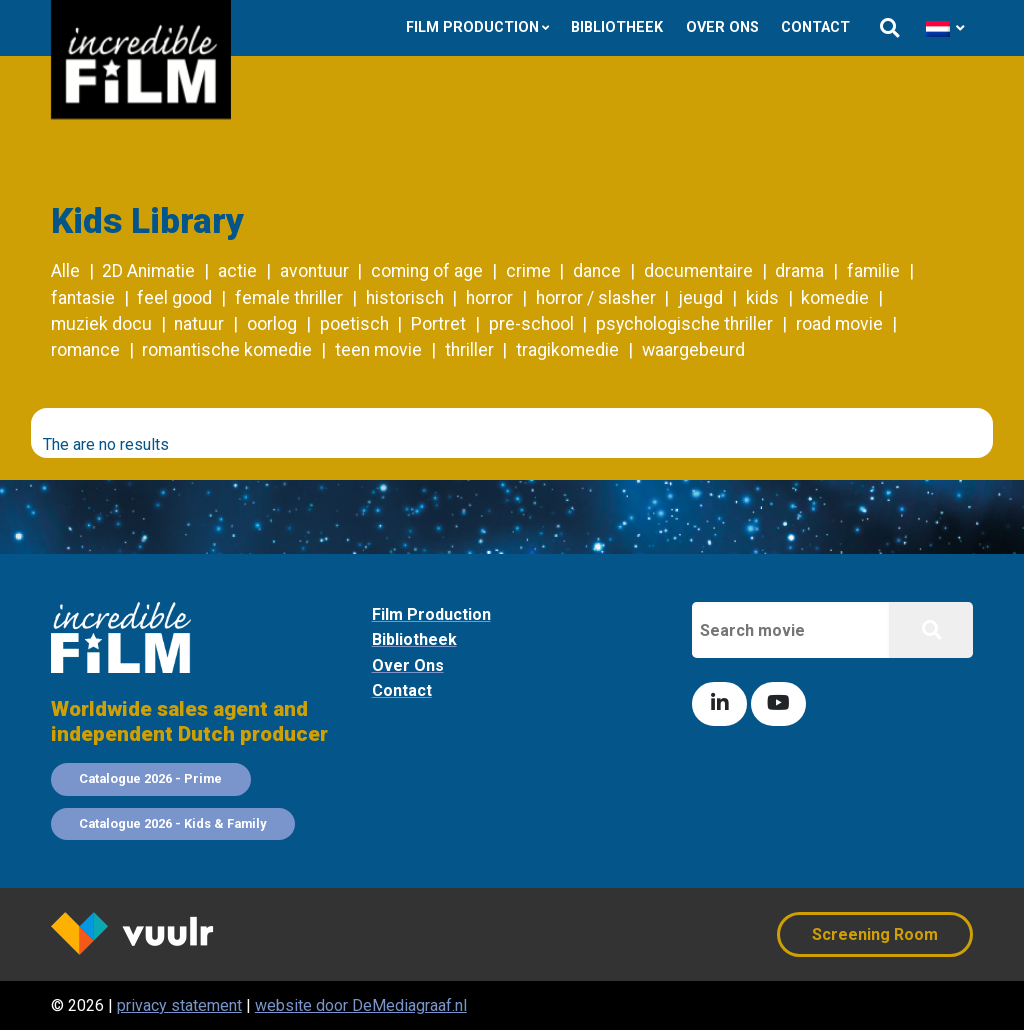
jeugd (700, 298)
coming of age (427, 271)
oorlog (272, 324)
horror (489, 298)
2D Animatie (148, 271)
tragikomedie (567, 350)
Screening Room (875, 934)
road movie (839, 324)
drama (799, 271)
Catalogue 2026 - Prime (150, 778)
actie (237, 271)
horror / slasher (596, 298)
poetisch (354, 324)
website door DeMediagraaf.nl (361, 1005)
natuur (199, 324)
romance (85, 350)
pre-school (531, 324)
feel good (174, 298)
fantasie (83, 298)
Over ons (722, 27)
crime (528, 271)
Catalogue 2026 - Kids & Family (172, 823)
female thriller (289, 298)
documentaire (698, 271)
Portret (438, 324)
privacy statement (179, 1005)
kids (762, 298)
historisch (405, 298)
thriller (469, 350)
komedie (835, 298)
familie (873, 271)
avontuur (314, 271)
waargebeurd (693, 350)
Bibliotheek (617, 27)
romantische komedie (227, 350)
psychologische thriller (684, 324)
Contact (815, 27)
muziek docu (101, 324)
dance (597, 271)
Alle (65, 271)
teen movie (378, 350)
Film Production (472, 27)
